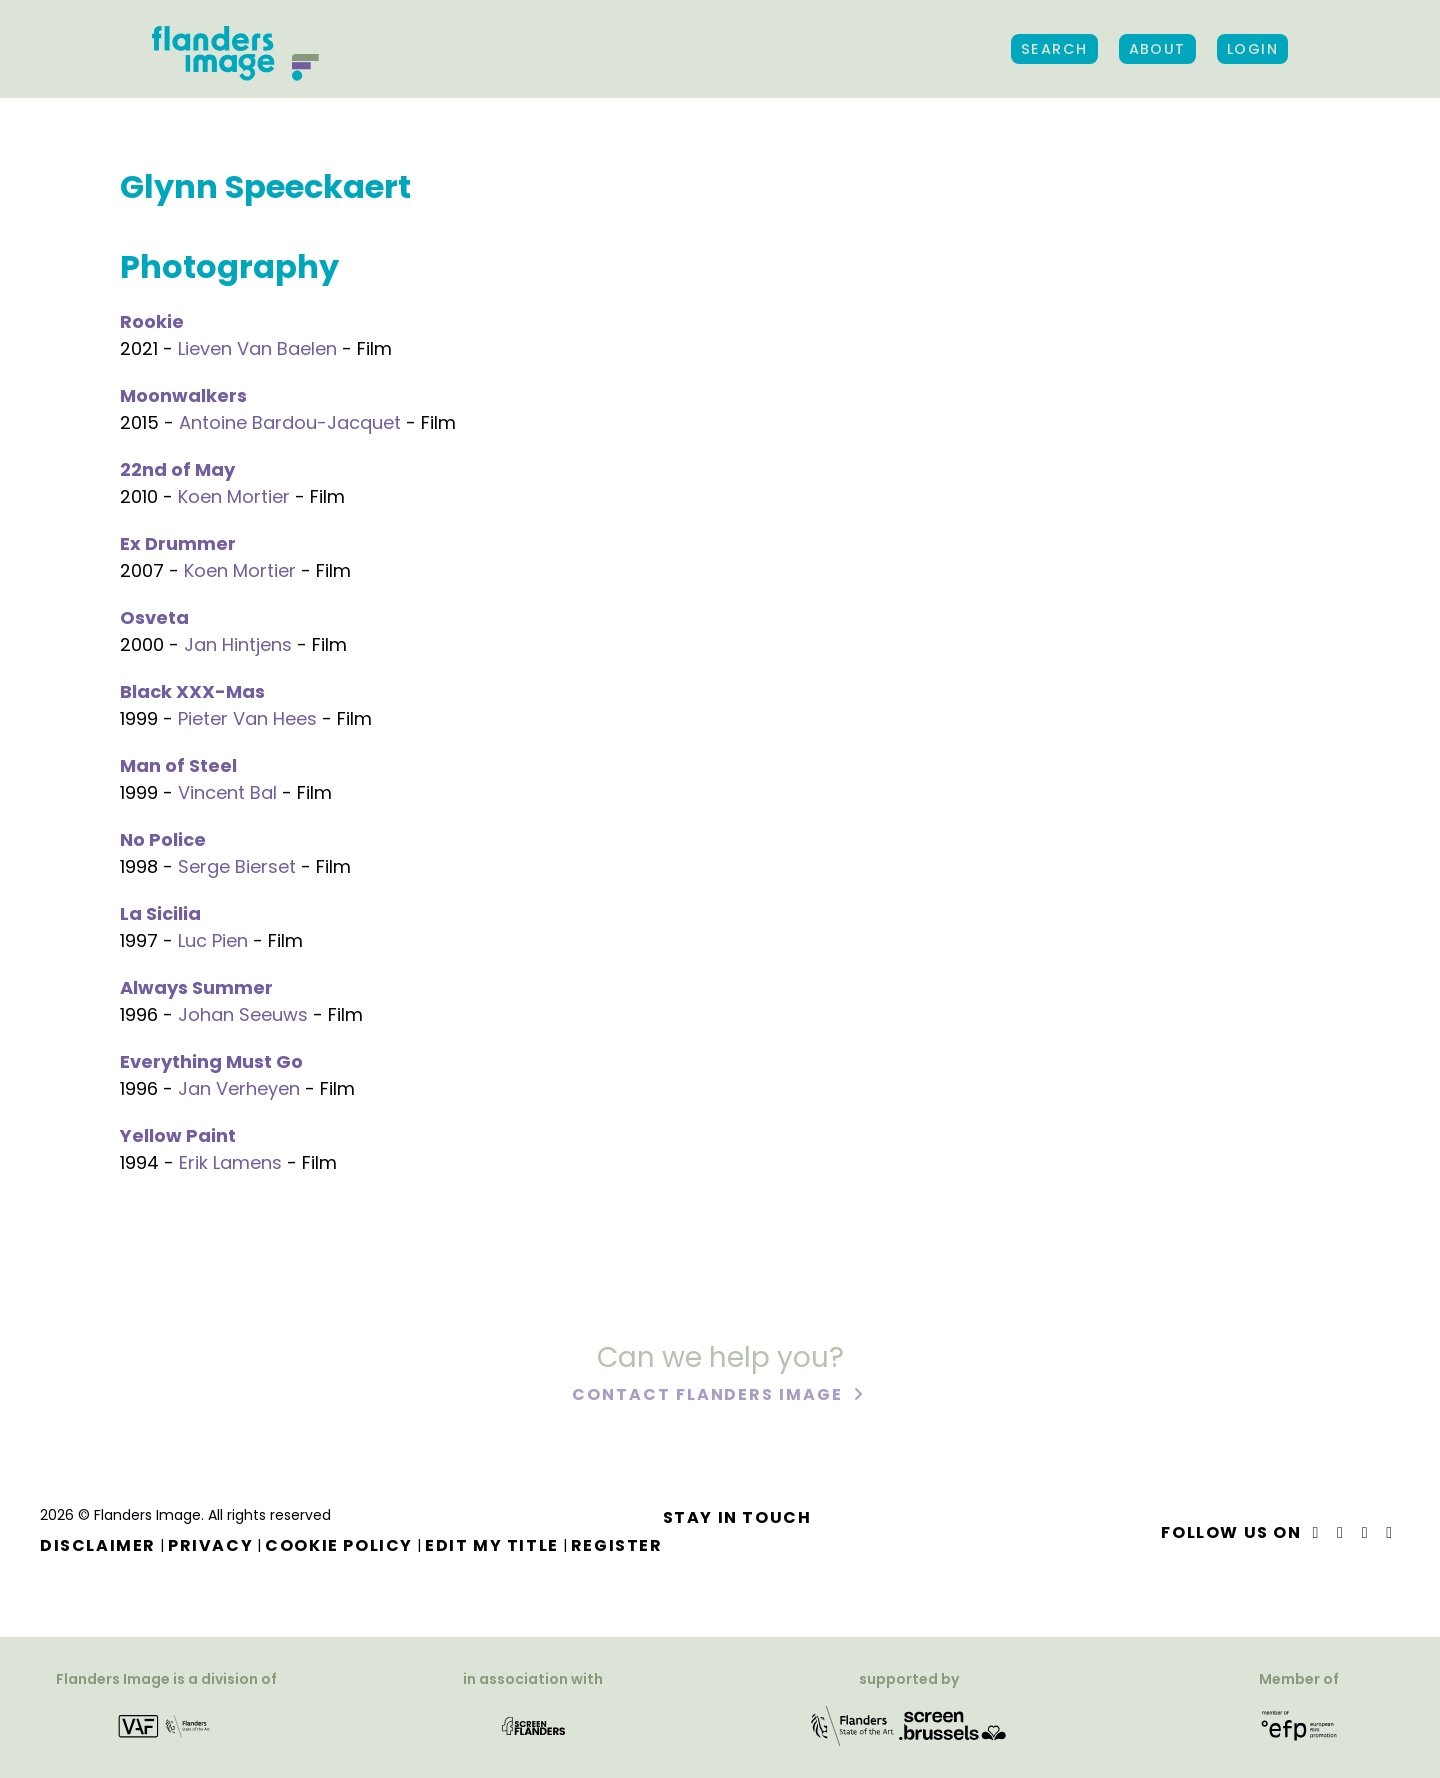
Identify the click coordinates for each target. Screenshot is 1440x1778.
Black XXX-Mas (192, 691)
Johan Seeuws (243, 1014)
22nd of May (177, 469)
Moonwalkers (183, 395)
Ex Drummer (178, 543)
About (1157, 49)
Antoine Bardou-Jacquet (290, 422)
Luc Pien (213, 940)
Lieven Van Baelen (257, 348)
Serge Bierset (237, 866)
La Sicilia (160, 913)
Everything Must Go (211, 1061)
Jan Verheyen (239, 1088)
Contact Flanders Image (709, 1397)
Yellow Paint (178, 1135)
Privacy (210, 1545)
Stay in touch (737, 1517)
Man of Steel (178, 765)
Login (1252, 49)
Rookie (152, 321)
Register (617, 1545)
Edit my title (492, 1545)
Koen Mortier (234, 496)
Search (1054, 49)
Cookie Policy (339, 1545)
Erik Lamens (230, 1162)
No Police (163, 839)
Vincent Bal (227, 792)
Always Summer (196, 987)
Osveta (154, 617)
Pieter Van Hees (247, 718)
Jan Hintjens (238, 644)
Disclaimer (98, 1545)
